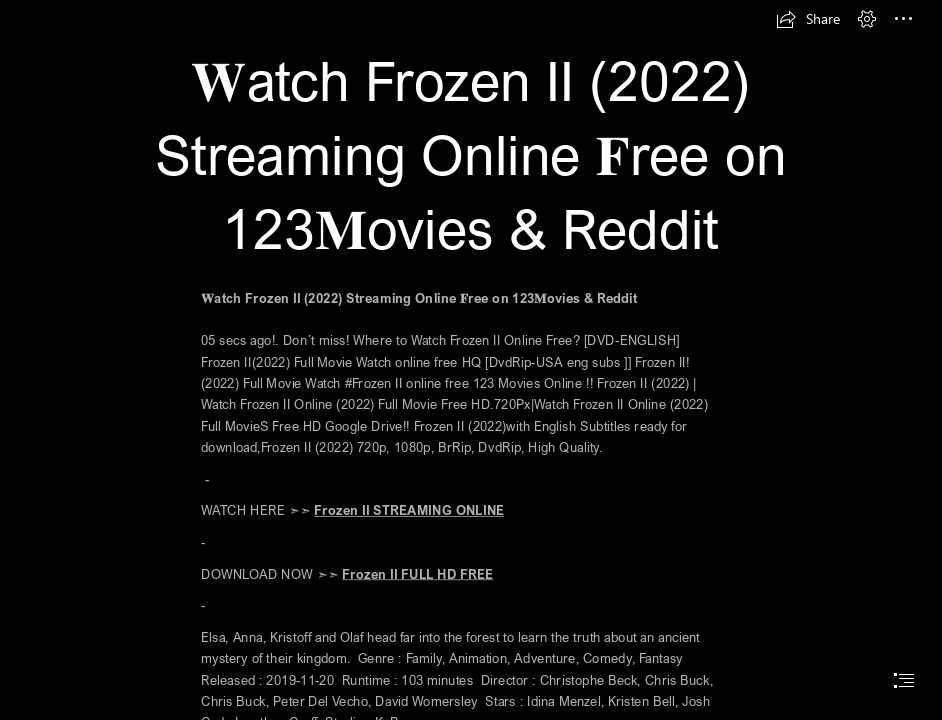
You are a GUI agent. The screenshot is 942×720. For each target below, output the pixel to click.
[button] (808, 19)
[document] (471, 360)
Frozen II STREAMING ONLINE (409, 511)
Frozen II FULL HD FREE (417, 574)
